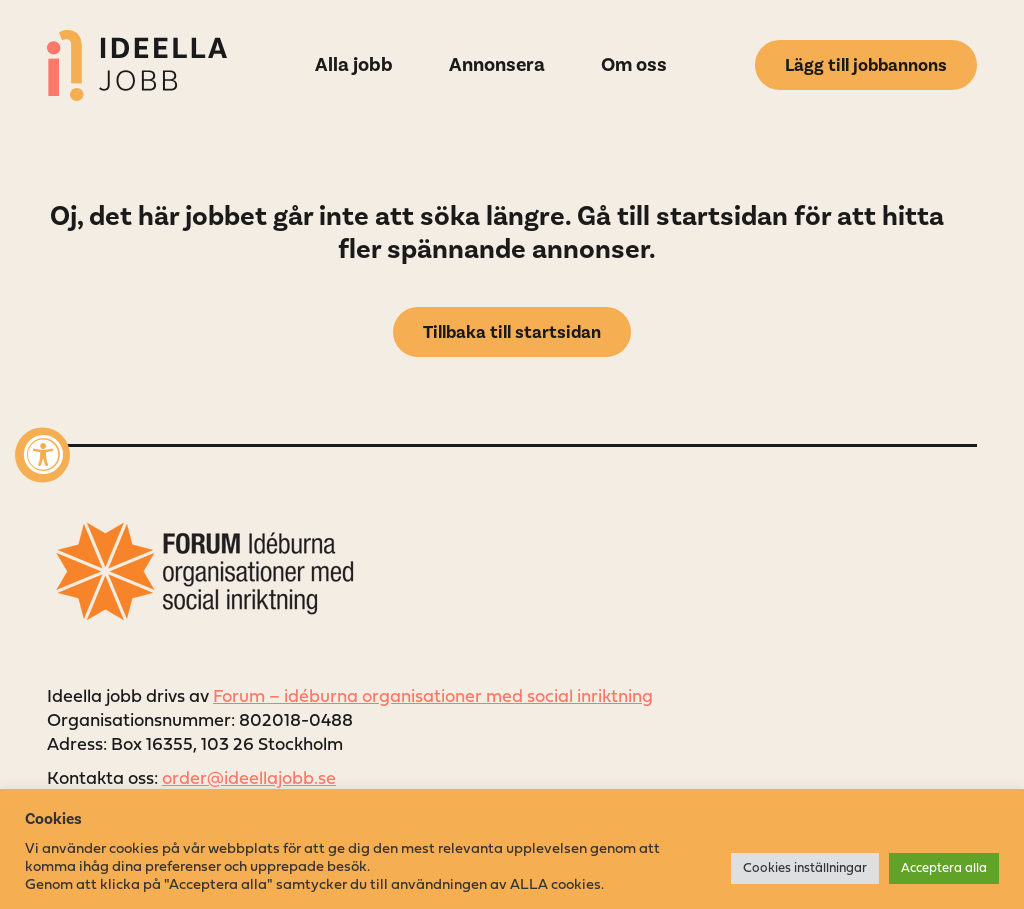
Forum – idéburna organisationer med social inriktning (433, 697)
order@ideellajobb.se (249, 779)
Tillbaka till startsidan (512, 332)
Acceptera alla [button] (944, 868)
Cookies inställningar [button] (805, 868)
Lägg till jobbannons (866, 65)
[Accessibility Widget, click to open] (42, 454)
